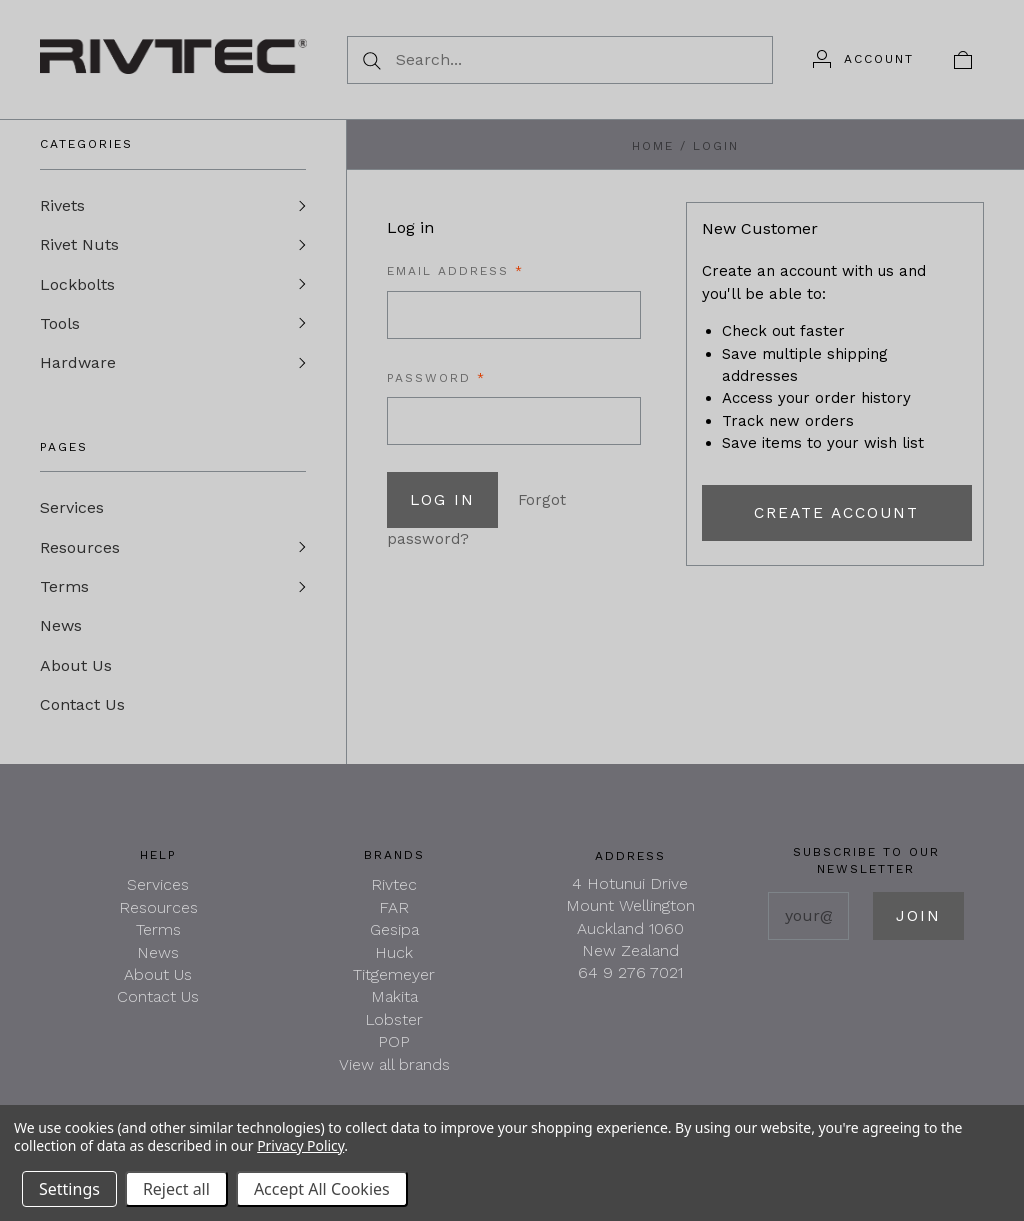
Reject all (176, 1189)
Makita (394, 1004)
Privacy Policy (300, 1145)
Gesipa (394, 937)
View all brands (394, 1072)
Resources (80, 551)
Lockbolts (77, 285)
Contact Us (82, 711)
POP (394, 1049)
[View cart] (963, 59)
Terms (64, 591)
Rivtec (394, 892)
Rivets (62, 205)
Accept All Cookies (322, 1189)
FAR (394, 915)
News (61, 631)
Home (653, 146)
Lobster (394, 1027)
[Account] (863, 59)
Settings (69, 1189)
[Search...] (560, 60)
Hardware (78, 365)
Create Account (836, 512)
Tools (60, 325)
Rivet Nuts (79, 245)
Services (72, 511)
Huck (394, 960)
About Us (76, 671)
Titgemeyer (394, 982)
